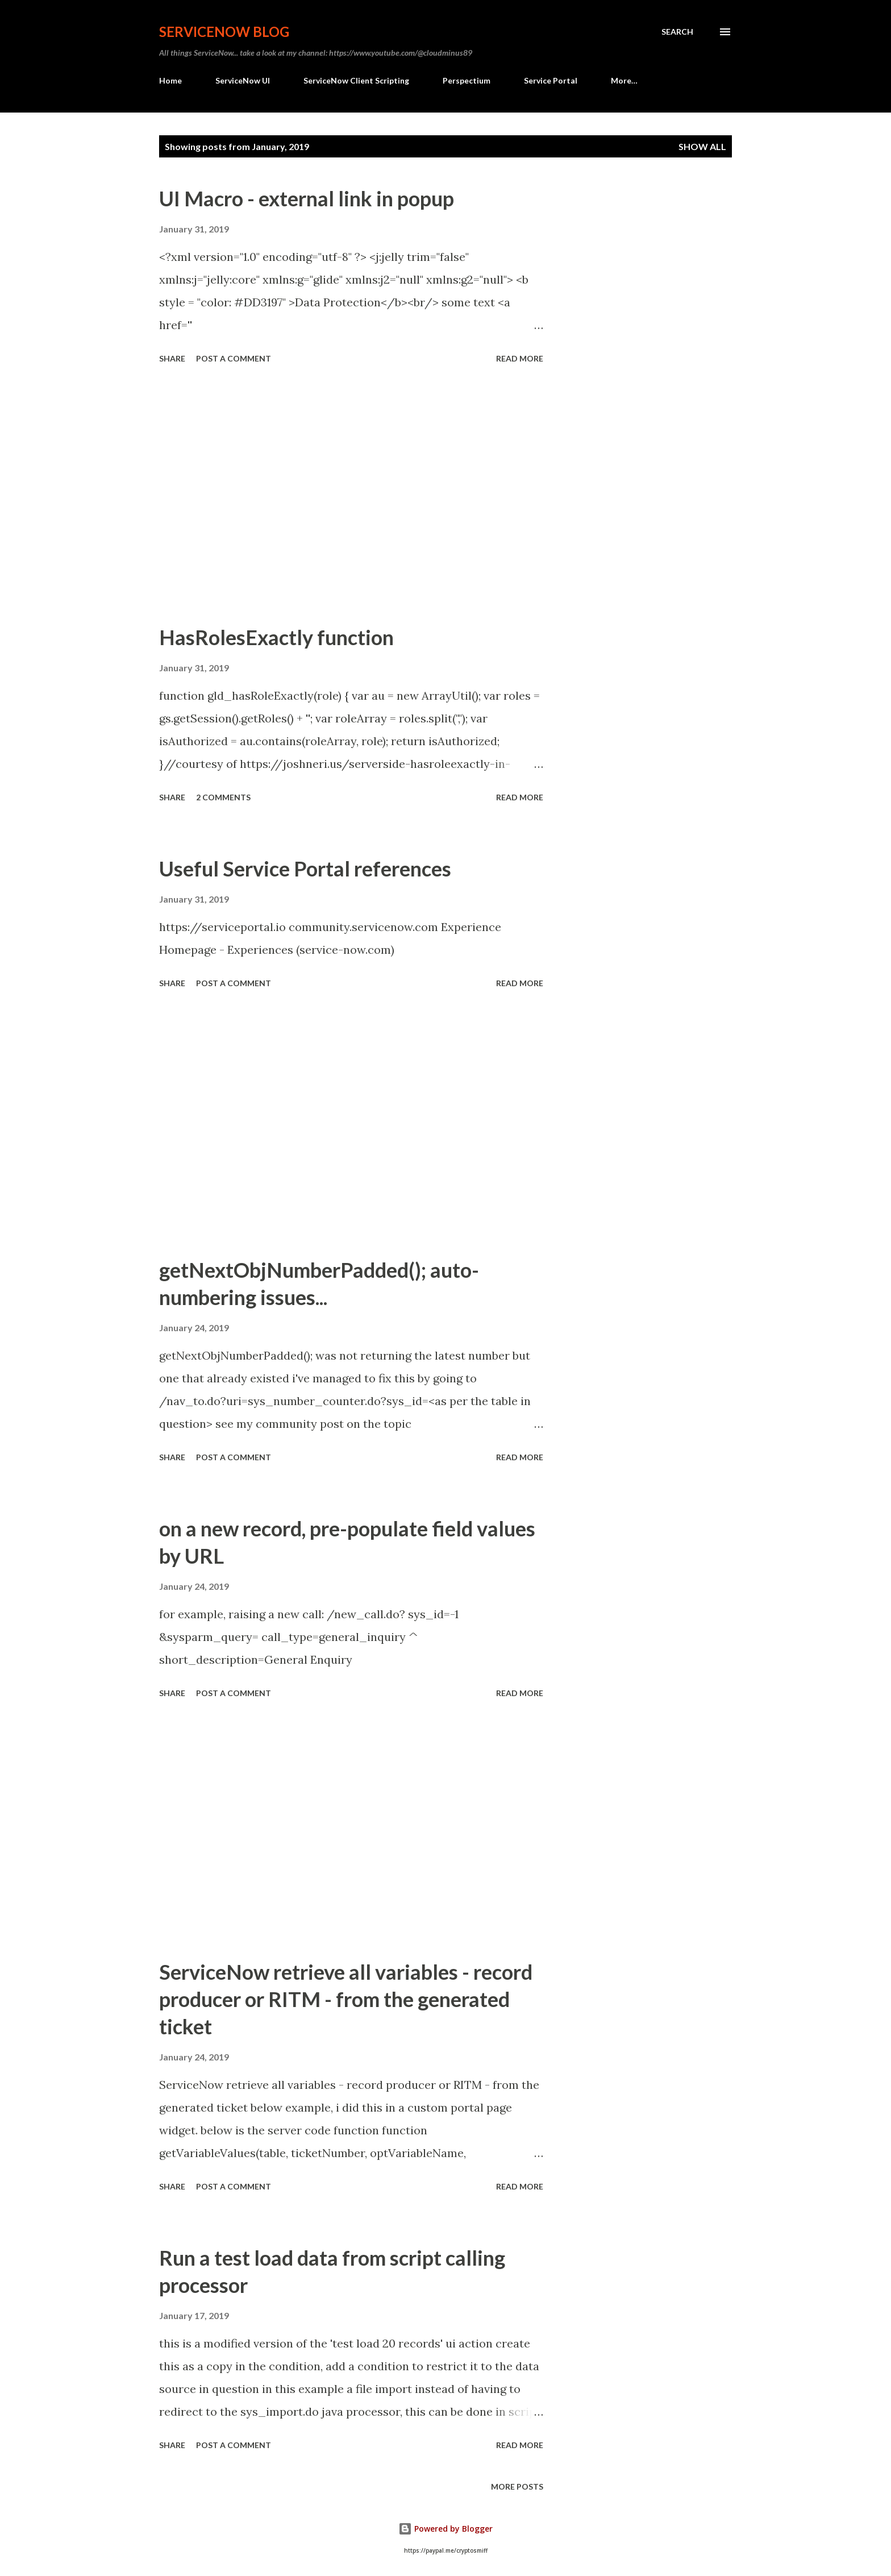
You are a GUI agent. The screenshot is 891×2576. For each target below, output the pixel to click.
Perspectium (466, 80)
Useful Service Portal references (305, 868)
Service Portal (550, 80)
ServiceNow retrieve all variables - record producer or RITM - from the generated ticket (345, 1999)
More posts (517, 2486)
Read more (519, 358)
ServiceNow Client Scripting (356, 80)
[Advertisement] (351, 495)
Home (170, 80)
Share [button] (172, 358)
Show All (702, 146)
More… (624, 80)
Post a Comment (233, 358)
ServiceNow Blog (224, 31)
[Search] (677, 32)
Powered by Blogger (445, 2528)
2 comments (223, 797)
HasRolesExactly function (276, 637)
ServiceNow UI (242, 80)
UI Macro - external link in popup (306, 198)
